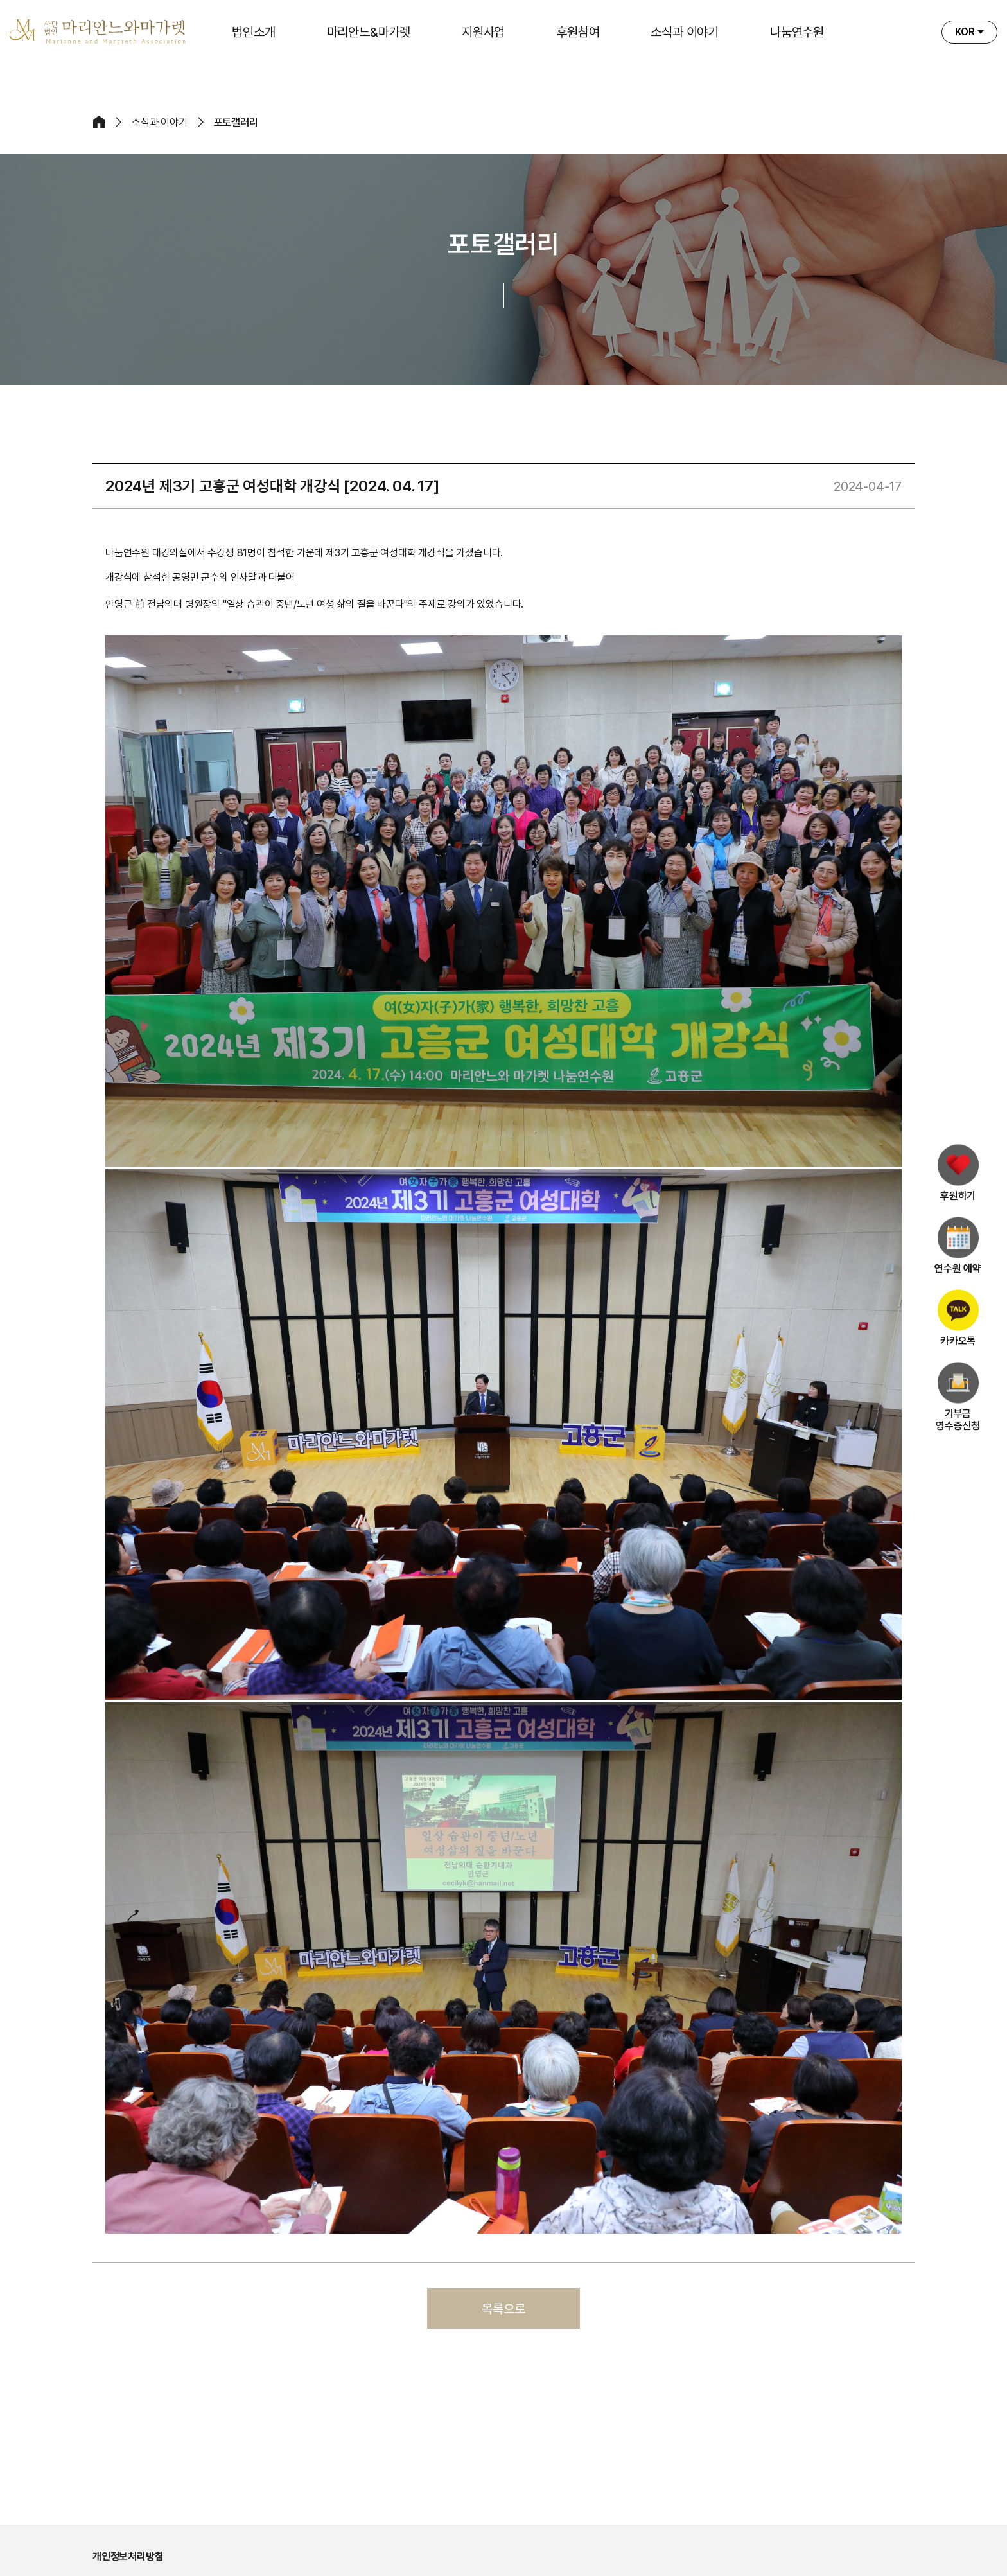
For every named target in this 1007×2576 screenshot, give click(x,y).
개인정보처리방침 (127, 2556)
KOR (965, 32)
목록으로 (503, 2308)
